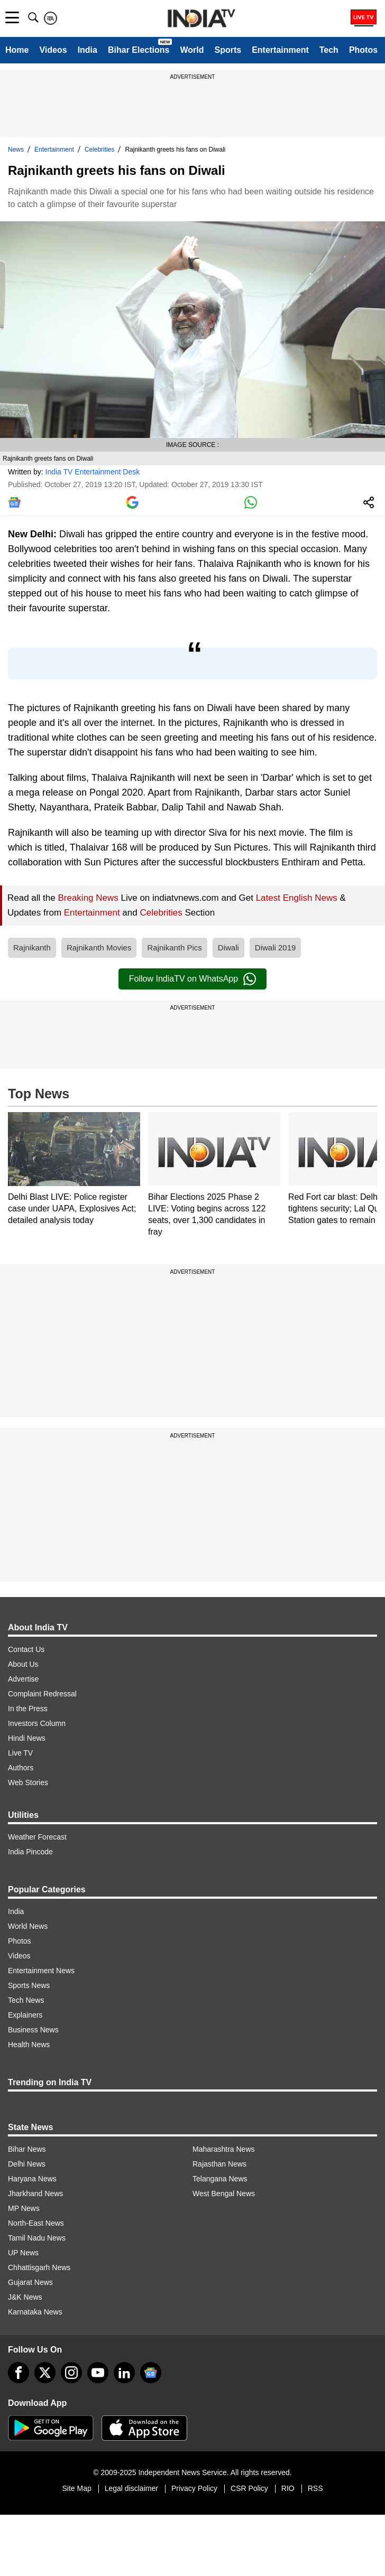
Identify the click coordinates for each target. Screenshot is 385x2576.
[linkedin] (124, 2372)
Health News (29, 2044)
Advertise (23, 1679)
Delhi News (26, 2164)
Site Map (76, 2488)
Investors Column (37, 1723)
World (192, 49)
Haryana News (32, 2178)
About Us (23, 1664)
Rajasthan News (219, 2164)
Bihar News (27, 2149)
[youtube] (97, 2372)
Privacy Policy (194, 2488)
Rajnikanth (32, 947)
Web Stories (28, 1782)
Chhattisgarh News (39, 2267)
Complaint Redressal (42, 1694)
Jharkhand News (35, 2193)
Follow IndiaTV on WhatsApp (192, 979)
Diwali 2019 (275, 947)
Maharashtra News (223, 2149)
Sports (227, 49)
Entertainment (280, 49)
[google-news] (150, 2372)
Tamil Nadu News (37, 2238)
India (87, 49)
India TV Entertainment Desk (92, 472)
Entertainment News (41, 1970)
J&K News (25, 2297)
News (16, 149)
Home (17, 49)
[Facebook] (18, 2372)
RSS (315, 2488)
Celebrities (100, 149)
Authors (20, 1767)
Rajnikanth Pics (174, 947)
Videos (53, 49)
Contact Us (26, 1649)
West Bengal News (223, 2193)
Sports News (29, 1985)
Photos (363, 49)
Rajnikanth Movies (99, 947)
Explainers (25, 2015)
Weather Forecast (37, 1837)
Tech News (26, 2000)
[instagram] (71, 2372)
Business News (33, 2030)
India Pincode (30, 1851)
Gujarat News (30, 2282)
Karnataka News (35, 2312)
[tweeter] (45, 2372)
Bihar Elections (138, 49)
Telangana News (220, 2178)
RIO (288, 2488)
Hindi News (26, 1738)
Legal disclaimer (131, 2488)
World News (28, 1926)
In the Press (28, 1708)
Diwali (228, 947)
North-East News (36, 2223)
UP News (23, 2252)
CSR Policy (249, 2488)
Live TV (20, 1753)
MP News (24, 2208)
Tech (328, 49)
